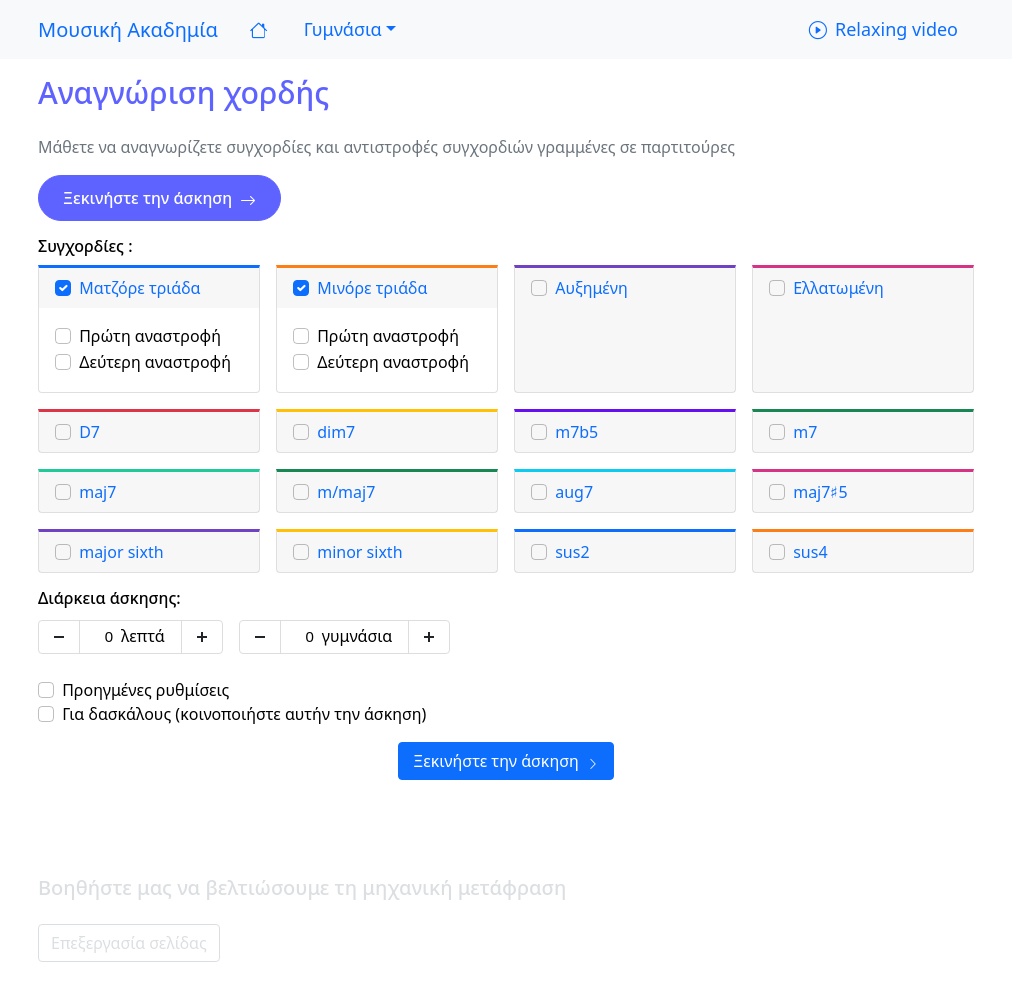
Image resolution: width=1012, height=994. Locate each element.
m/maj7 (346, 492)
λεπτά (143, 636)
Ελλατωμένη (838, 288)
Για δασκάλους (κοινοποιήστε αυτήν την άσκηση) (244, 714)
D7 (89, 432)
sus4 (810, 552)
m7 (805, 432)
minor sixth (359, 552)
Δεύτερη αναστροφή (155, 362)
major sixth (121, 552)
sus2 (572, 552)
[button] (347, 29)
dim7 (336, 432)
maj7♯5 (820, 492)
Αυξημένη (591, 288)
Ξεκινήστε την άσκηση (159, 198)
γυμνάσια (357, 636)
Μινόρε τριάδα (372, 288)
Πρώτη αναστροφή (150, 336)
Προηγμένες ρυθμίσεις (145, 690)
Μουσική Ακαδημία (128, 29)
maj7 (97, 492)
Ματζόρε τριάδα (139, 288)
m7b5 (576, 432)
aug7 (574, 492)
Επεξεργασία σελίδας (129, 943)
